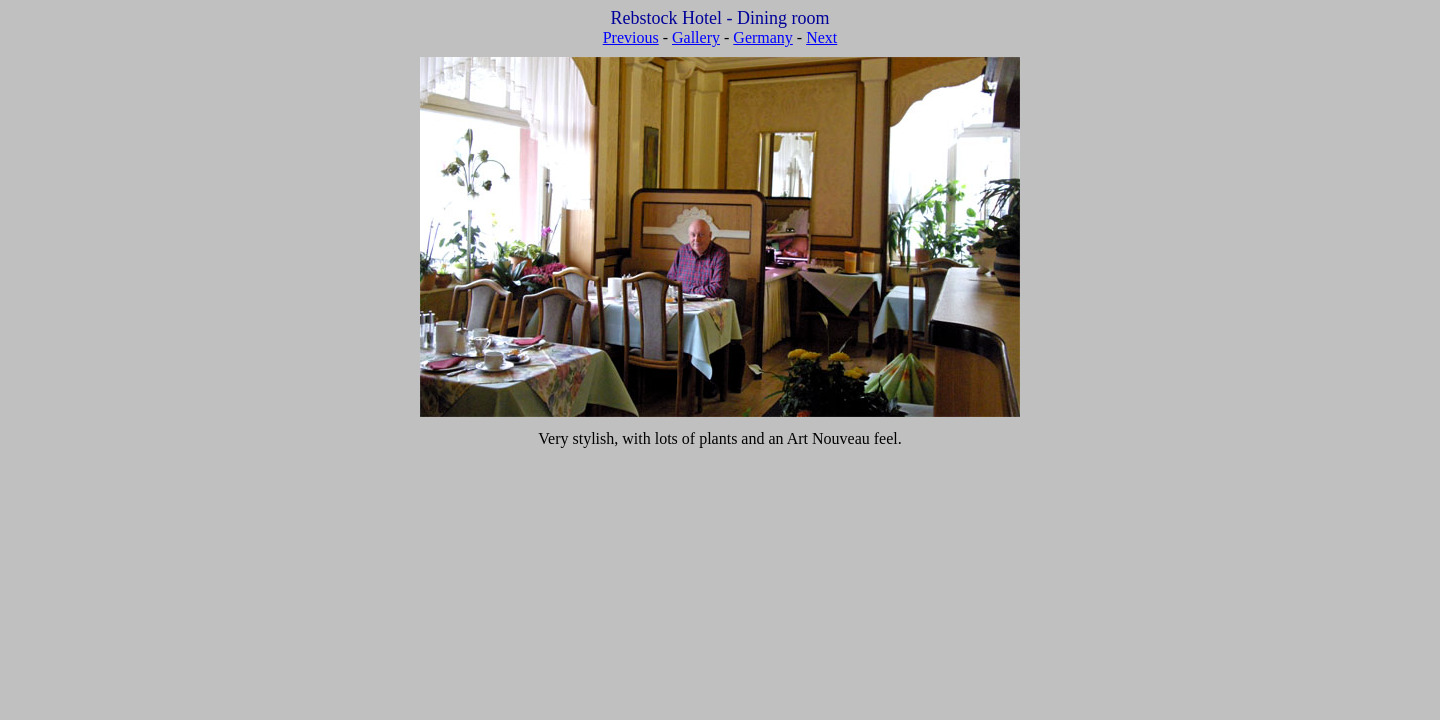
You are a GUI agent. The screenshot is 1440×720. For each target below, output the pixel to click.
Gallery (696, 37)
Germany (763, 37)
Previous (631, 37)
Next (821, 37)
